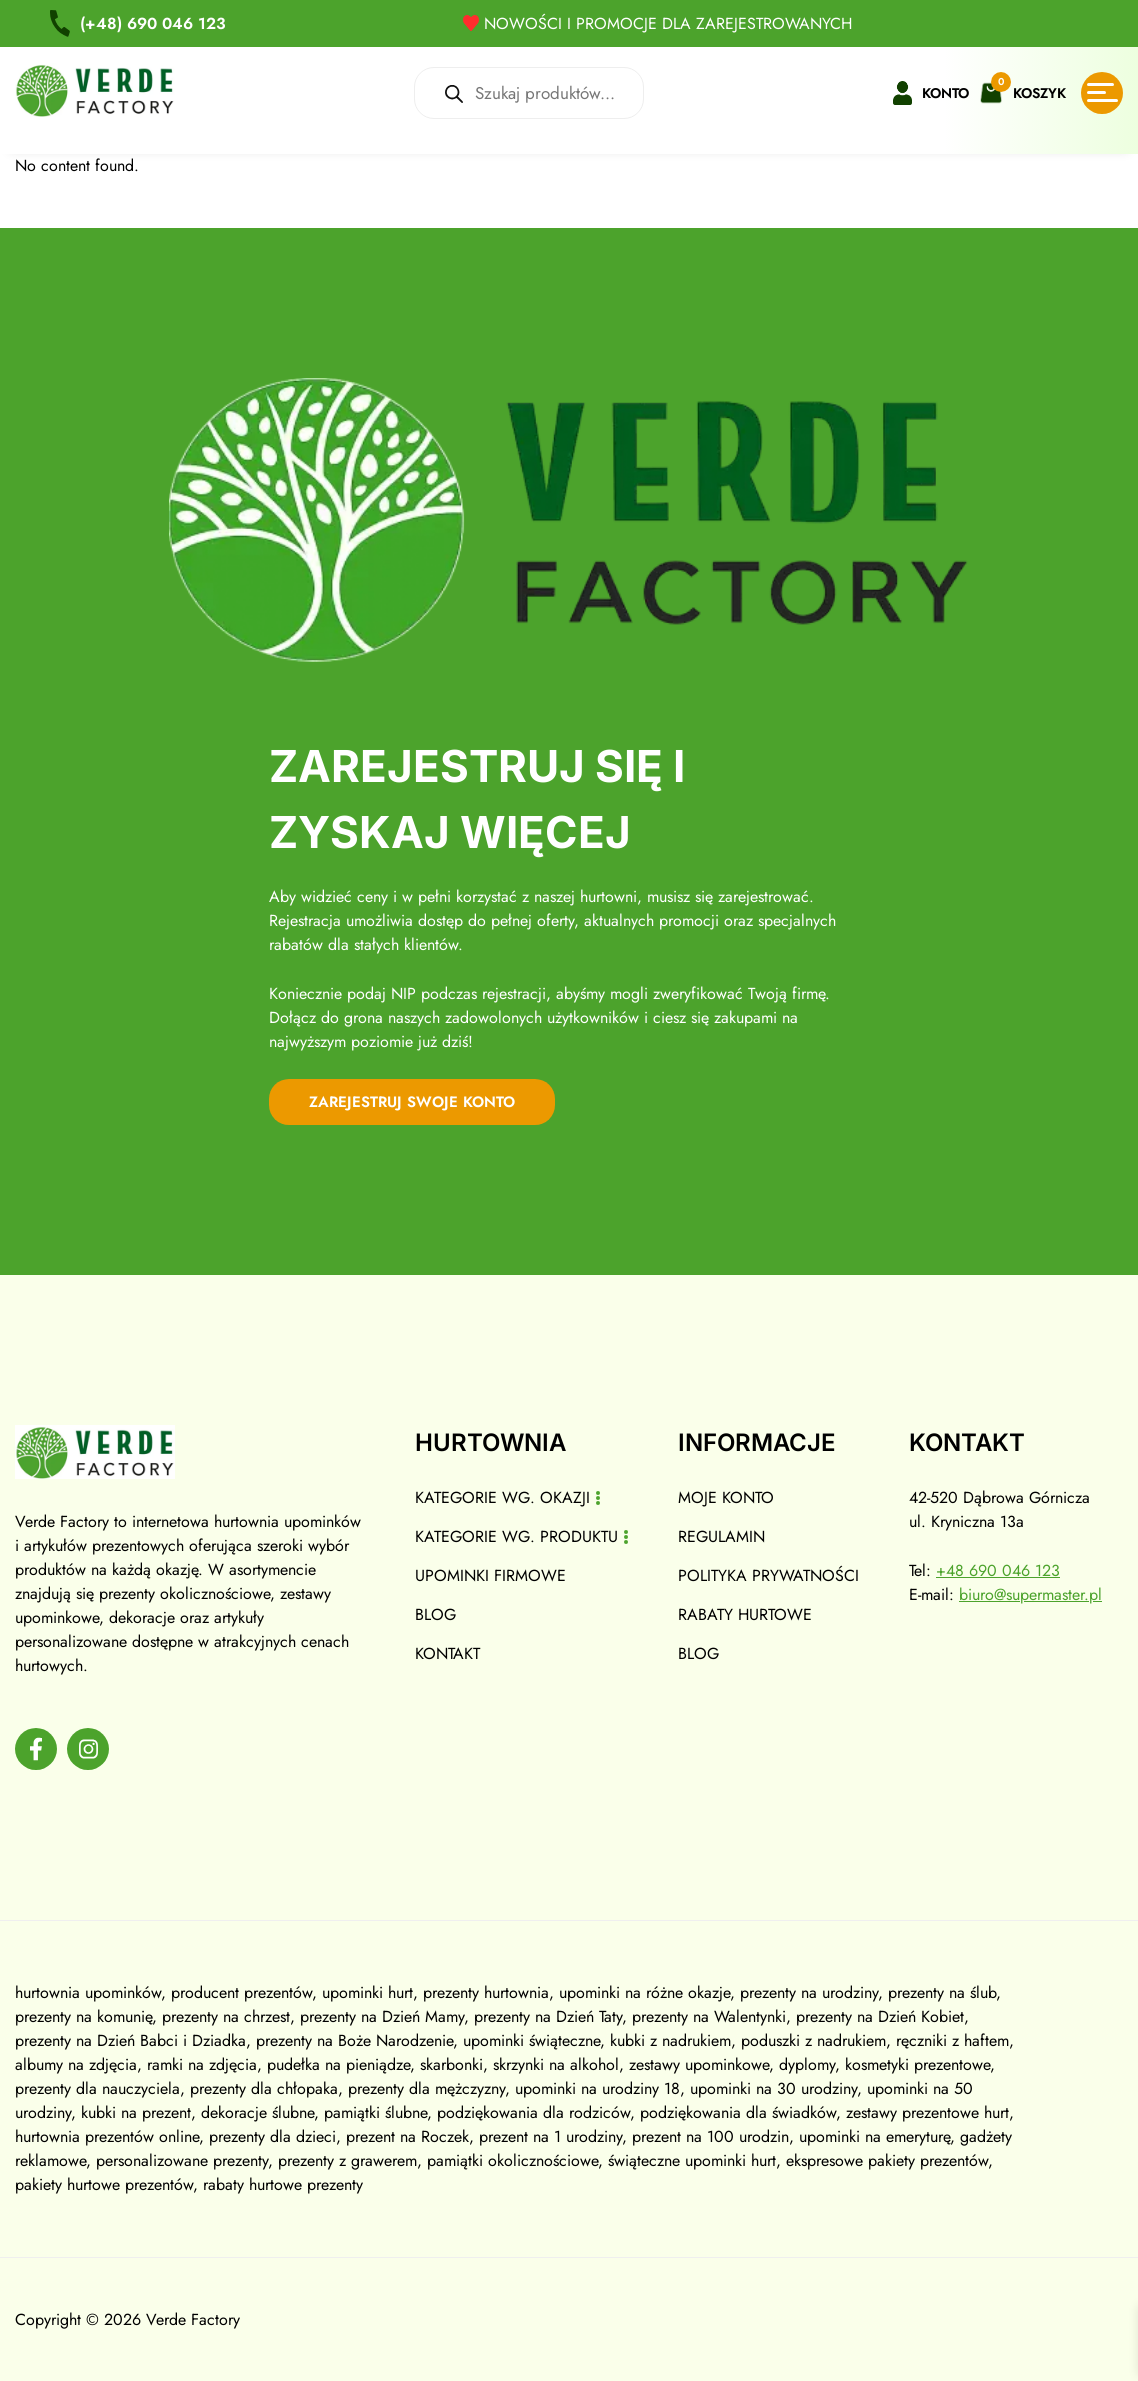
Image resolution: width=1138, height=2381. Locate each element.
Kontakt (447, 1653)
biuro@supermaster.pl (1030, 1594)
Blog (435, 1614)
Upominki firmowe (490, 1575)
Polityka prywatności (768, 1575)
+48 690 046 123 (998, 1570)
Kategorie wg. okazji (502, 1497)
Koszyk (1039, 93)
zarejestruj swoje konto (412, 1102)
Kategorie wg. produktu (516, 1536)
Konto (945, 93)
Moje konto (726, 1497)
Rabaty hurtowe (745, 1614)
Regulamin (721, 1536)
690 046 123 (153, 23)
